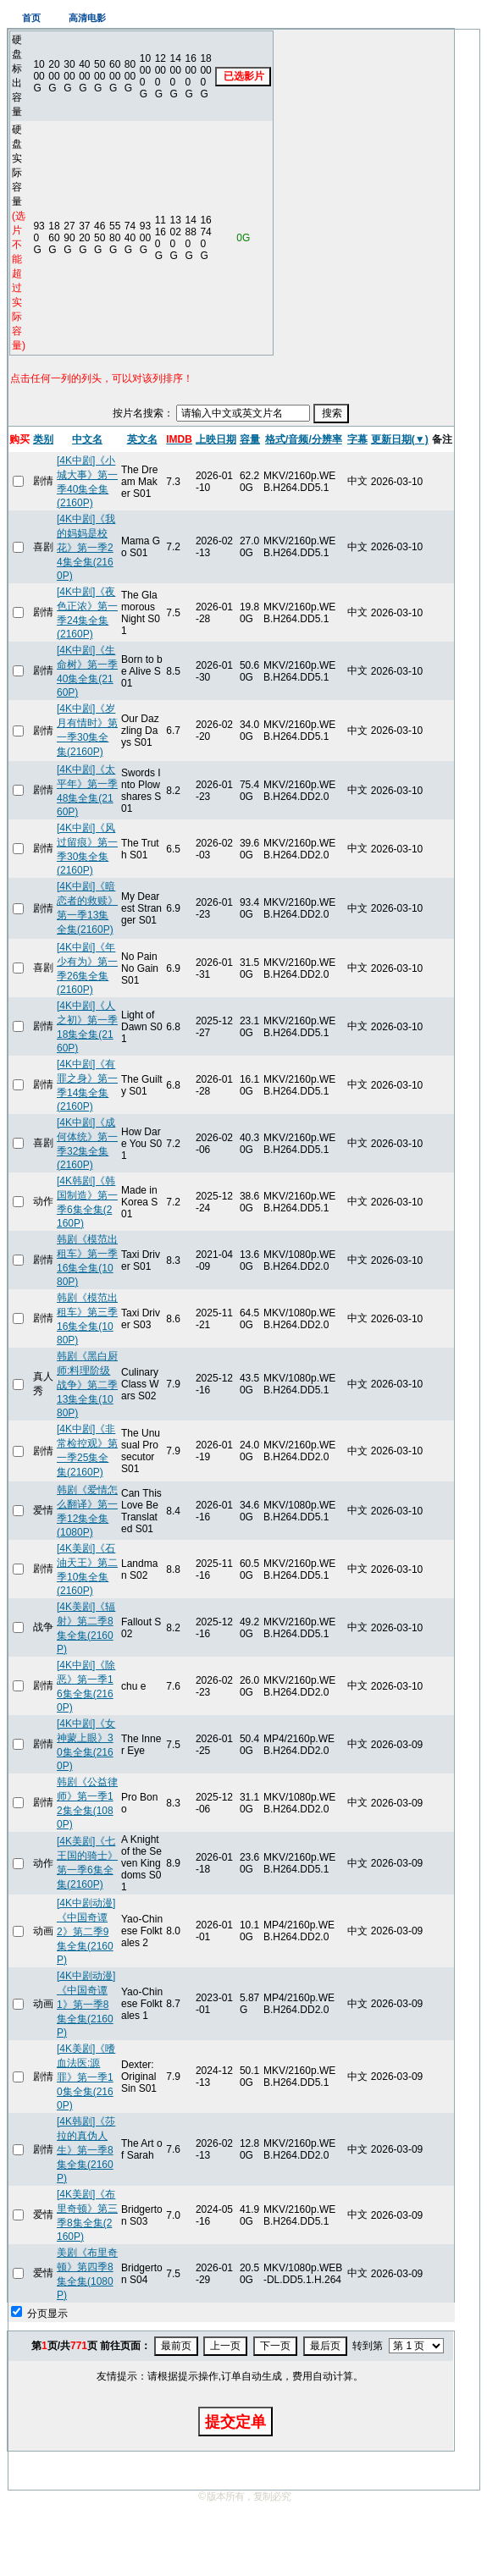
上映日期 (216, 439)
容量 (250, 439)
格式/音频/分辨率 (303, 439)
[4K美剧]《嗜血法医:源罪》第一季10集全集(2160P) (86, 2077)
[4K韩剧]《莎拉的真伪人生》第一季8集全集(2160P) (86, 2149)
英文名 (142, 439)
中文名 (87, 439)
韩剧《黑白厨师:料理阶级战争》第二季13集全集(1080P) (87, 1384)
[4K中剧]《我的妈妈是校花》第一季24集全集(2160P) (86, 547)
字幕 (357, 439)
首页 (31, 18)
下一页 (275, 2346)
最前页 (176, 2346)
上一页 (225, 2346)
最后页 (325, 2346)
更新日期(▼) (400, 439)
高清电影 (87, 18)
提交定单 (235, 2421)
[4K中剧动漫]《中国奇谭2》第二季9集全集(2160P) (86, 1931)
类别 (43, 439)
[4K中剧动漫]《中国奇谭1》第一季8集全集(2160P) (86, 2004)
